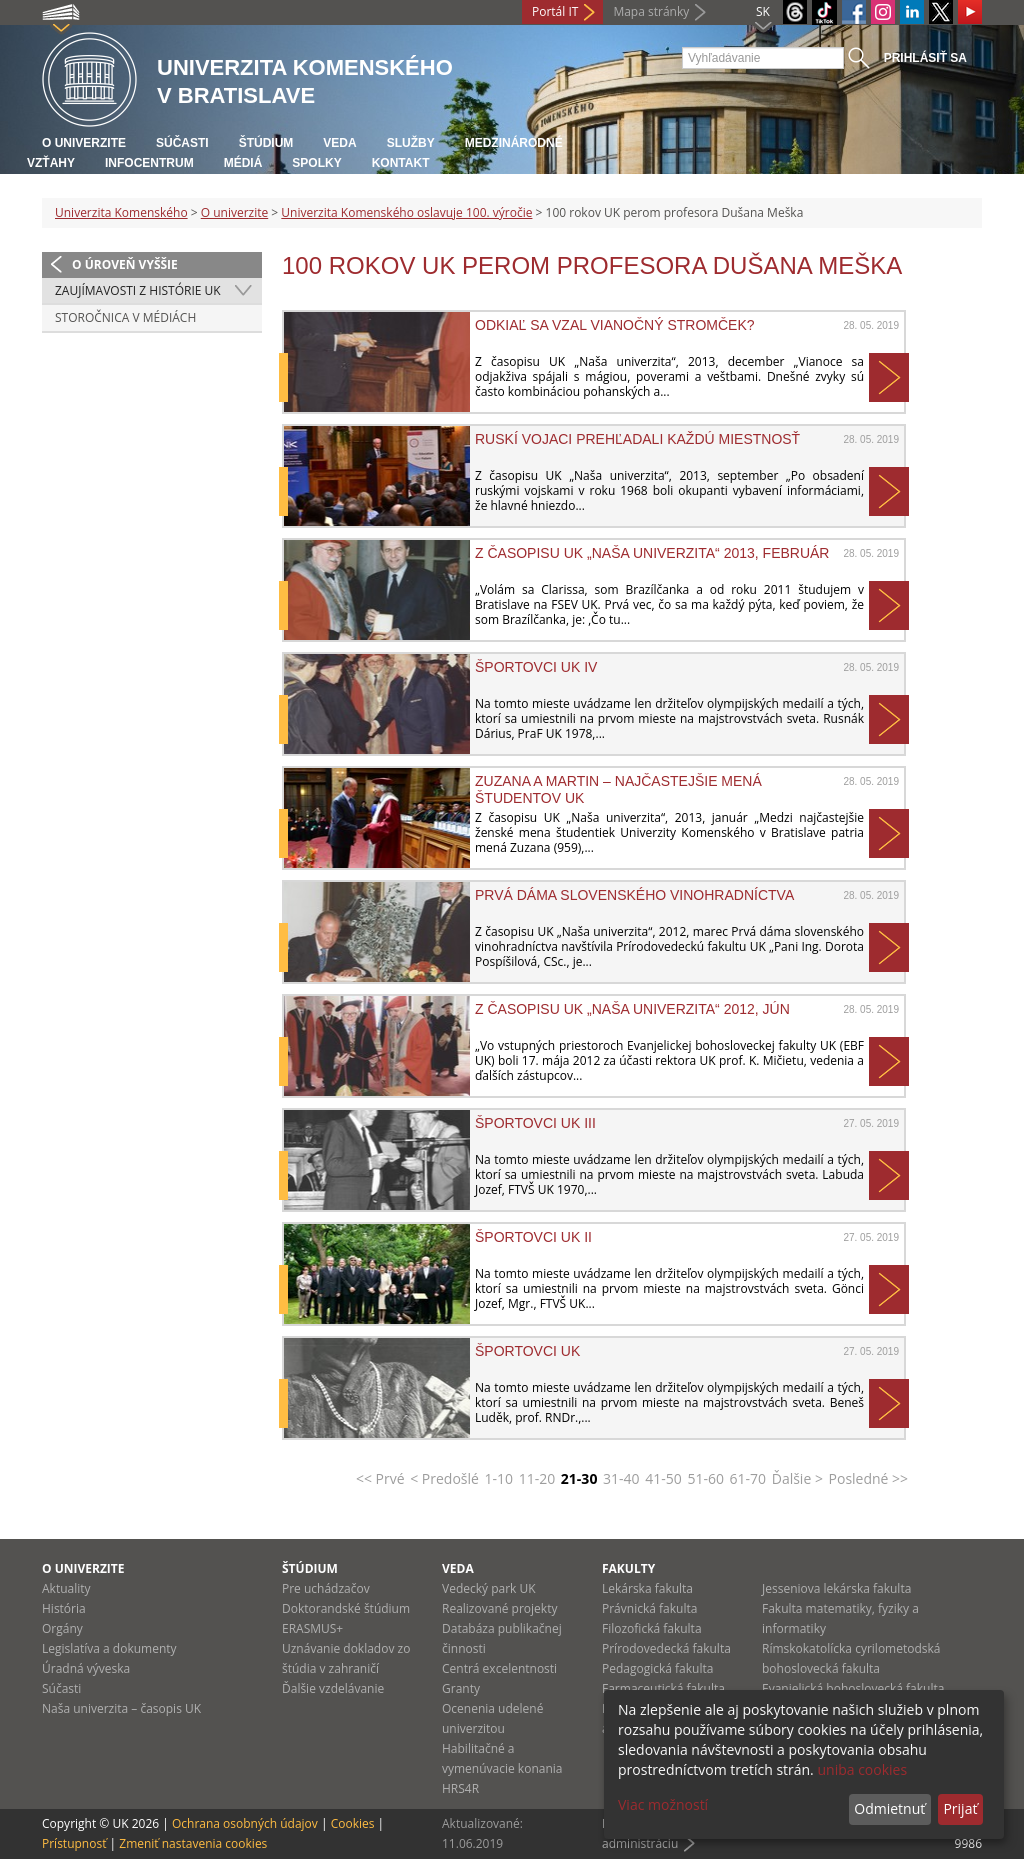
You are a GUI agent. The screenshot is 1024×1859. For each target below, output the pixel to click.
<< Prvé (380, 1478)
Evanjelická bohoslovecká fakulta (853, 1688)
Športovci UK (527, 1351)
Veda (339, 143)
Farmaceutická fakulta (663, 1688)
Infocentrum (149, 163)
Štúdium (266, 143)
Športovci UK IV (536, 667)
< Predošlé (444, 1478)
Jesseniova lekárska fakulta (836, 1588)
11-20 (537, 1478)
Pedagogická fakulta (657, 1668)
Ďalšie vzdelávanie (333, 1688)
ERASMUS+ (312, 1628)
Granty (461, 1688)
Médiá (243, 163)
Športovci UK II (533, 1237)
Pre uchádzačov (326, 1588)
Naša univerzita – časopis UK (121, 1708)
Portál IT (555, 11)
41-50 (663, 1478)
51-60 (705, 1478)
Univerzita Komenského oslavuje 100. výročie (406, 212)
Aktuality (66, 1588)
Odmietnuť (889, 1808)
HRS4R (460, 1788)
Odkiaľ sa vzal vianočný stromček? (615, 325)
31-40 (621, 1478)
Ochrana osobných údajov (245, 1823)
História (64, 1608)
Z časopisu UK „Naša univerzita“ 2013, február (652, 553)
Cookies (353, 1823)
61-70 (748, 1478)
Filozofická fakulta (652, 1628)
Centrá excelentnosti (499, 1668)
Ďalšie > (797, 1478)
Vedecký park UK (489, 1588)
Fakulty (628, 1568)
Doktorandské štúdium (346, 1608)
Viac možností (663, 1804)
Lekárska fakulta (647, 1588)
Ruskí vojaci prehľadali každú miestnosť (637, 439)
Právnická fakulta (649, 1608)
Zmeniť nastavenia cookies (193, 1843)
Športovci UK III (535, 1123)
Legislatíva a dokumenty (109, 1648)
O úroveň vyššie (125, 264)
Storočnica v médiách (125, 317)
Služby (411, 143)
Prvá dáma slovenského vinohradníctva (634, 895)
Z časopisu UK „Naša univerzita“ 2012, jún (632, 1009)
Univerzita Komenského (121, 212)
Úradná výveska (86, 1668)
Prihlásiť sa (925, 58)
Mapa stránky (651, 11)
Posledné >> (869, 1478)
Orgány (62, 1628)
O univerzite (84, 143)
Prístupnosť (74, 1843)
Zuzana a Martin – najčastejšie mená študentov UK (618, 789)
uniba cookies (862, 1769)
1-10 (499, 1478)
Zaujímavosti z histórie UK (138, 290)
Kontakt (401, 163)
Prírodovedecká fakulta (666, 1648)
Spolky (316, 163)
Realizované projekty (499, 1608)
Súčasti (182, 143)
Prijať (960, 1808)
